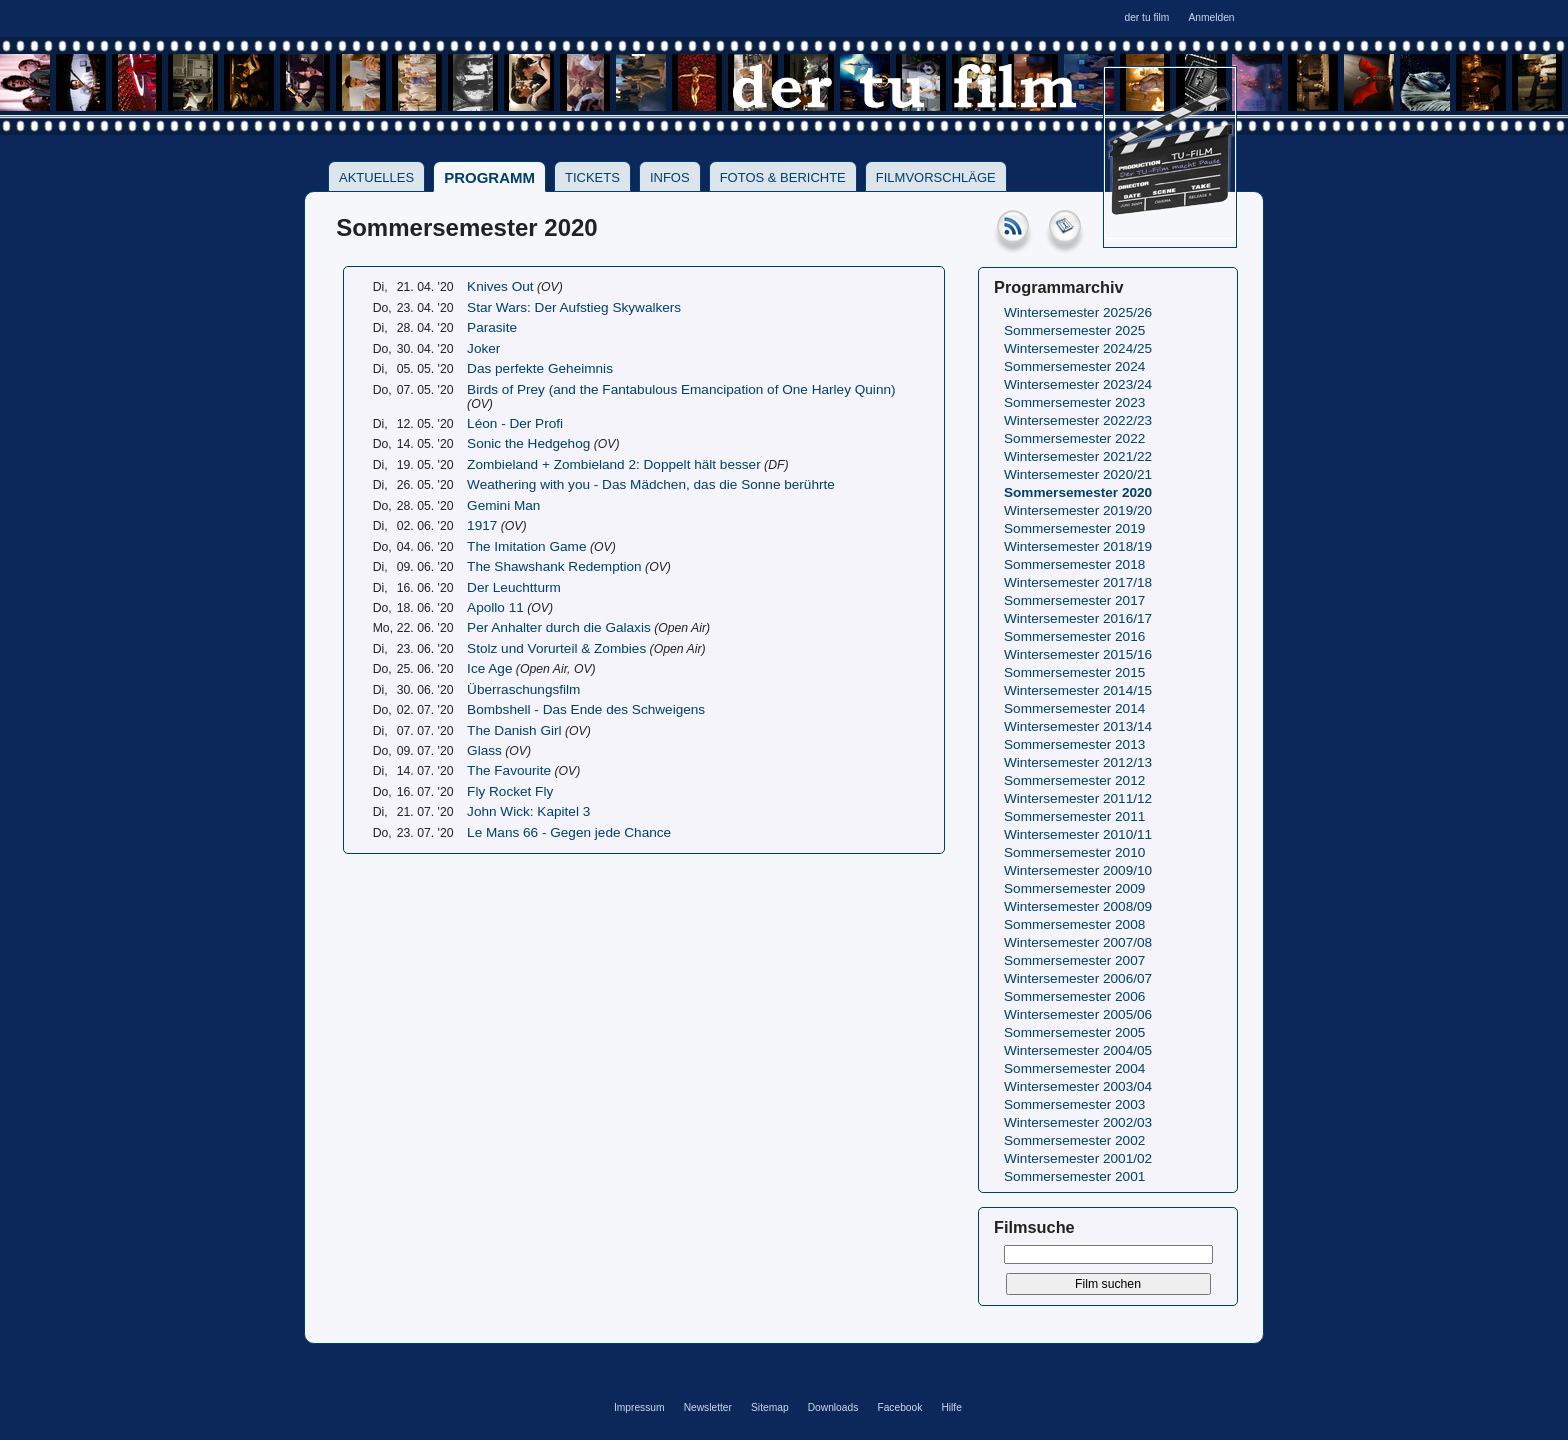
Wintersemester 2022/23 (1078, 420)
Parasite (492, 327)
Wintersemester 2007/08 (1078, 942)
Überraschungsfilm (523, 689)
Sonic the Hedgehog (528, 443)
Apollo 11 (495, 607)
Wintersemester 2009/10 (1078, 870)
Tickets (592, 177)
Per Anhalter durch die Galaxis (559, 627)
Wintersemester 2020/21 (1078, 474)
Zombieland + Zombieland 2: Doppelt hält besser (614, 464)
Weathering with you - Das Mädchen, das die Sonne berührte (651, 484)
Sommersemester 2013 (1074, 744)
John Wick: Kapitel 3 (528, 811)
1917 (482, 525)
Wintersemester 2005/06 (1078, 1014)
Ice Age (489, 668)
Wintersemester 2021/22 (1078, 456)
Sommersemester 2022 (1074, 438)
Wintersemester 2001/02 (1078, 1158)
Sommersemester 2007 (1074, 960)
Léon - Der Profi (515, 423)
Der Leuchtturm (514, 587)
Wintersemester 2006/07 (1078, 978)
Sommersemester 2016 (1074, 636)
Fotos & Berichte (783, 177)
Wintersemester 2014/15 (1078, 690)
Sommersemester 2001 (1074, 1176)
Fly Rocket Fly (510, 791)
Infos (670, 177)
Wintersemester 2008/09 (1078, 906)
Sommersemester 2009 (1074, 888)
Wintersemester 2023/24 (1078, 384)
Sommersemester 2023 (1074, 402)
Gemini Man (503, 505)
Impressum (639, 1407)
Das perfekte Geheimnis (540, 368)
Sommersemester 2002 (1074, 1140)
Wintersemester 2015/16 (1078, 654)
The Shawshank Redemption (554, 566)
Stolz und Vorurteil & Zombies (556, 648)
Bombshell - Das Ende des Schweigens (586, 709)
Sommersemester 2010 (1074, 852)
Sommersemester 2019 (1074, 528)
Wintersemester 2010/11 (1078, 834)
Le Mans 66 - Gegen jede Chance (569, 832)
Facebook (899, 1407)
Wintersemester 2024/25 (1078, 348)
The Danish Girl (514, 730)
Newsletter (708, 1407)
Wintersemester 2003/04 (1078, 1086)
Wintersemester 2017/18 (1078, 582)
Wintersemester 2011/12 (1078, 798)
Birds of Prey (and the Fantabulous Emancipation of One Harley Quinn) (681, 389)
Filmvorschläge (936, 177)
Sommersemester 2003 (1074, 1104)
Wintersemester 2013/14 (1078, 726)
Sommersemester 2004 (1074, 1068)
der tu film (1146, 17)
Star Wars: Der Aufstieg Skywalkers (574, 307)
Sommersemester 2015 (1074, 672)
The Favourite (509, 770)
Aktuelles (376, 177)
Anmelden (1211, 17)
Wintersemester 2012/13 (1078, 762)
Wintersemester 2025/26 (1078, 312)
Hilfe (951, 1407)
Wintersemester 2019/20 (1078, 510)
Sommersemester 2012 (1074, 780)
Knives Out (500, 286)
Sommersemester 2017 (1074, 600)
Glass (484, 750)
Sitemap (770, 1407)
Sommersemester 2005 (1074, 1032)
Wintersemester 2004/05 (1078, 1050)
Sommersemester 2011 (1074, 816)
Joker (483, 348)
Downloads (833, 1407)
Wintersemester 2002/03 (1078, 1122)
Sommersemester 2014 (1074, 708)
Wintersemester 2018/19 (1078, 546)
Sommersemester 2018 (1074, 564)
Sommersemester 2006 (1074, 996)
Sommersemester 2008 (1074, 924)
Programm (489, 177)
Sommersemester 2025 (1074, 330)
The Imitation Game (526, 546)
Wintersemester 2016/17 (1078, 618)
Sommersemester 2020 (1078, 492)
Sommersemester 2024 (1074, 366)
